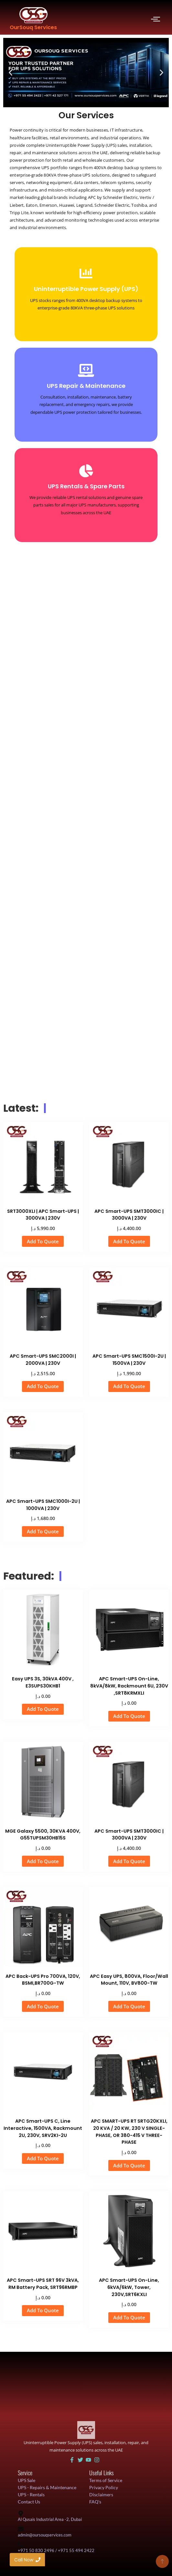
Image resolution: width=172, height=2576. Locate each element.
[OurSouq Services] (33, 15)
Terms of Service (105, 2480)
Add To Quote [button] (43, 1241)
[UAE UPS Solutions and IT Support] (86, 2430)
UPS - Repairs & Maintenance (47, 2487)
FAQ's (95, 2501)
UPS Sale (26, 2480)
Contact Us (29, 2501)
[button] (10, 73)
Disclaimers (101, 2494)
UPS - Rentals (31, 2494)
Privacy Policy (103, 2487)
